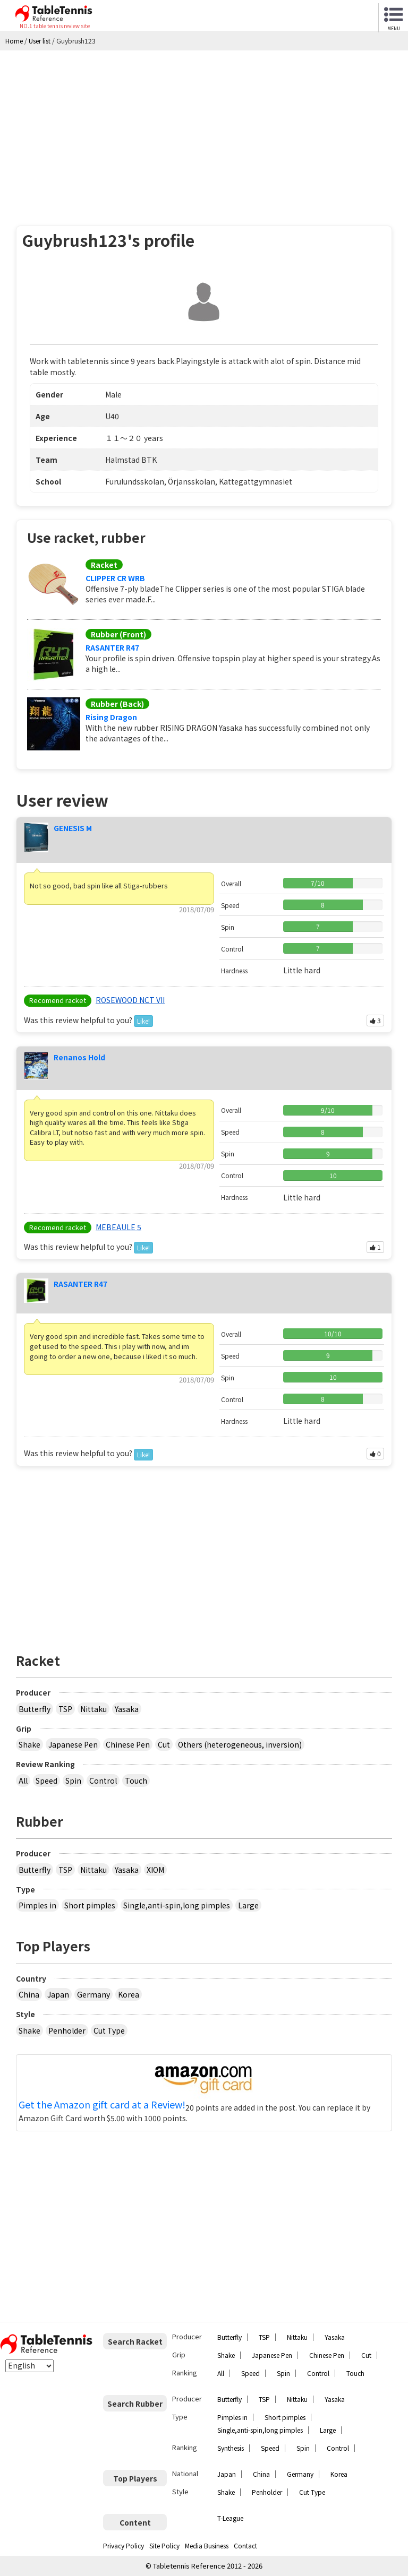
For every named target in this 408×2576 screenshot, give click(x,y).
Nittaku (93, 1709)
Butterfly (34, 1709)
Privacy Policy (123, 2545)
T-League (230, 2517)
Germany (93, 1994)
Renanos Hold (79, 1057)
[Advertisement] (204, 130)
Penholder (67, 2030)
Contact (245, 2545)
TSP (65, 1709)
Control (103, 1780)
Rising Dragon (111, 717)
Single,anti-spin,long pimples (176, 1905)
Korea (128, 1994)
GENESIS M (73, 828)
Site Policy (164, 2545)
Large (248, 1905)
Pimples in (37, 1905)
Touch (136, 1780)
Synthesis (230, 2447)
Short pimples (89, 1905)
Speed (46, 1780)
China (29, 1994)
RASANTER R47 (112, 647)
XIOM (155, 1869)
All (23, 1780)
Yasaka (127, 1709)
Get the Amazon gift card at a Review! (102, 2104)
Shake (29, 1744)
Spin (73, 1780)
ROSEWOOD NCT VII (130, 1000)
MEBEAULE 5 (118, 1227)
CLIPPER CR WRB (115, 578)
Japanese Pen (73, 1744)
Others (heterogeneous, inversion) (240, 1744)
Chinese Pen (128, 1744)
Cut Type (109, 2030)
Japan (58, 1994)
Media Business (206, 2545)
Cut (164, 1744)
